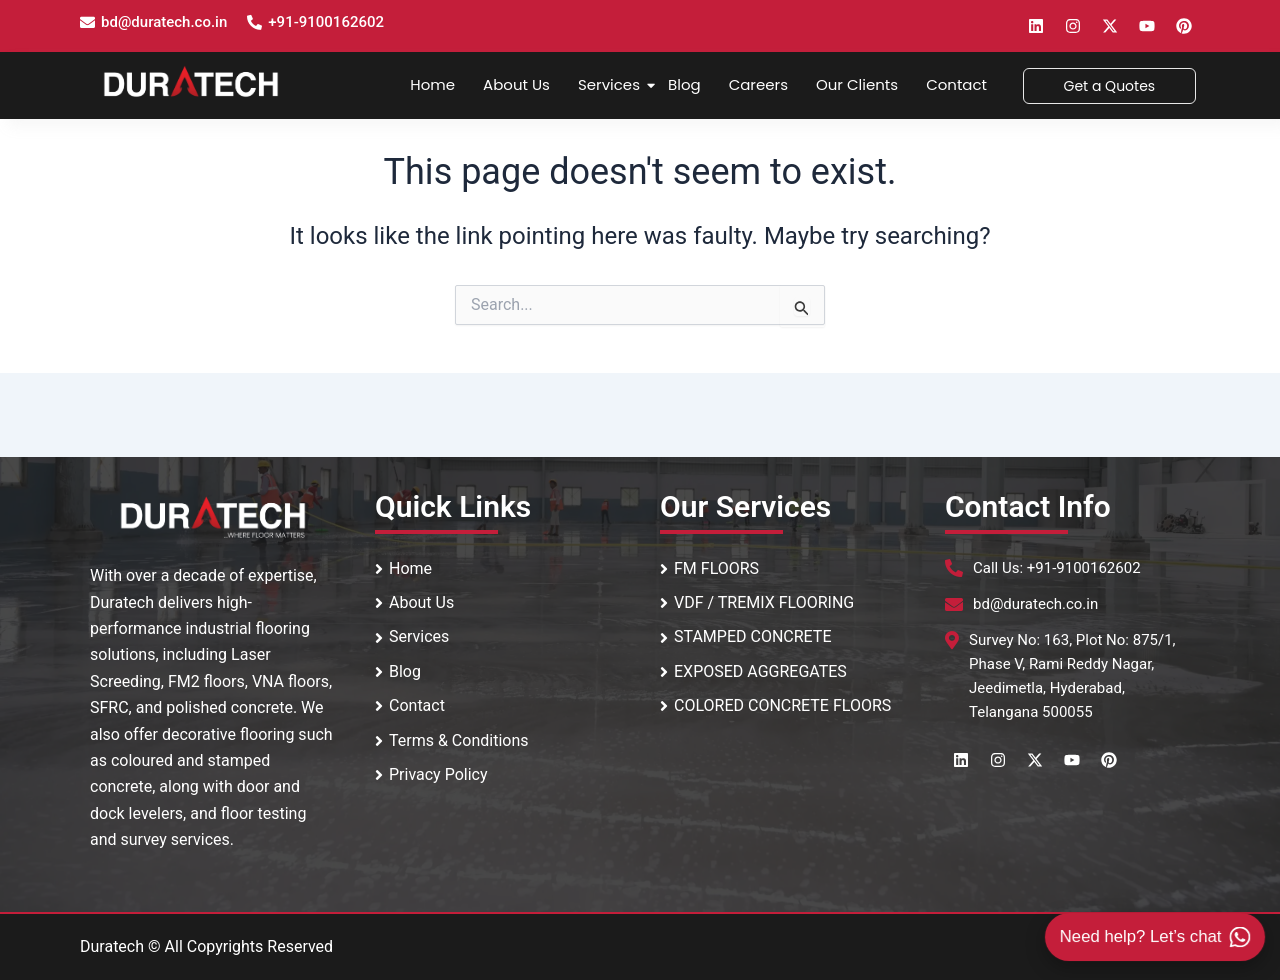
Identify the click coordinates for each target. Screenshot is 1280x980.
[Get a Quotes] (1110, 86)
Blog (684, 84)
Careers (758, 84)
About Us (516, 84)
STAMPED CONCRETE (746, 636)
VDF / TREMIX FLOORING (757, 602)
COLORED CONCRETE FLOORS (775, 705)
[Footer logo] (213, 517)
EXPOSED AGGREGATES (753, 671)
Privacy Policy (431, 774)
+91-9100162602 (326, 22)
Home (432, 84)
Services (611, 84)
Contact (956, 84)
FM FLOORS (709, 568)
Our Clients (857, 84)
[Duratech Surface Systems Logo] (191, 81)
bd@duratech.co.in (164, 22)
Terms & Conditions (452, 740)
